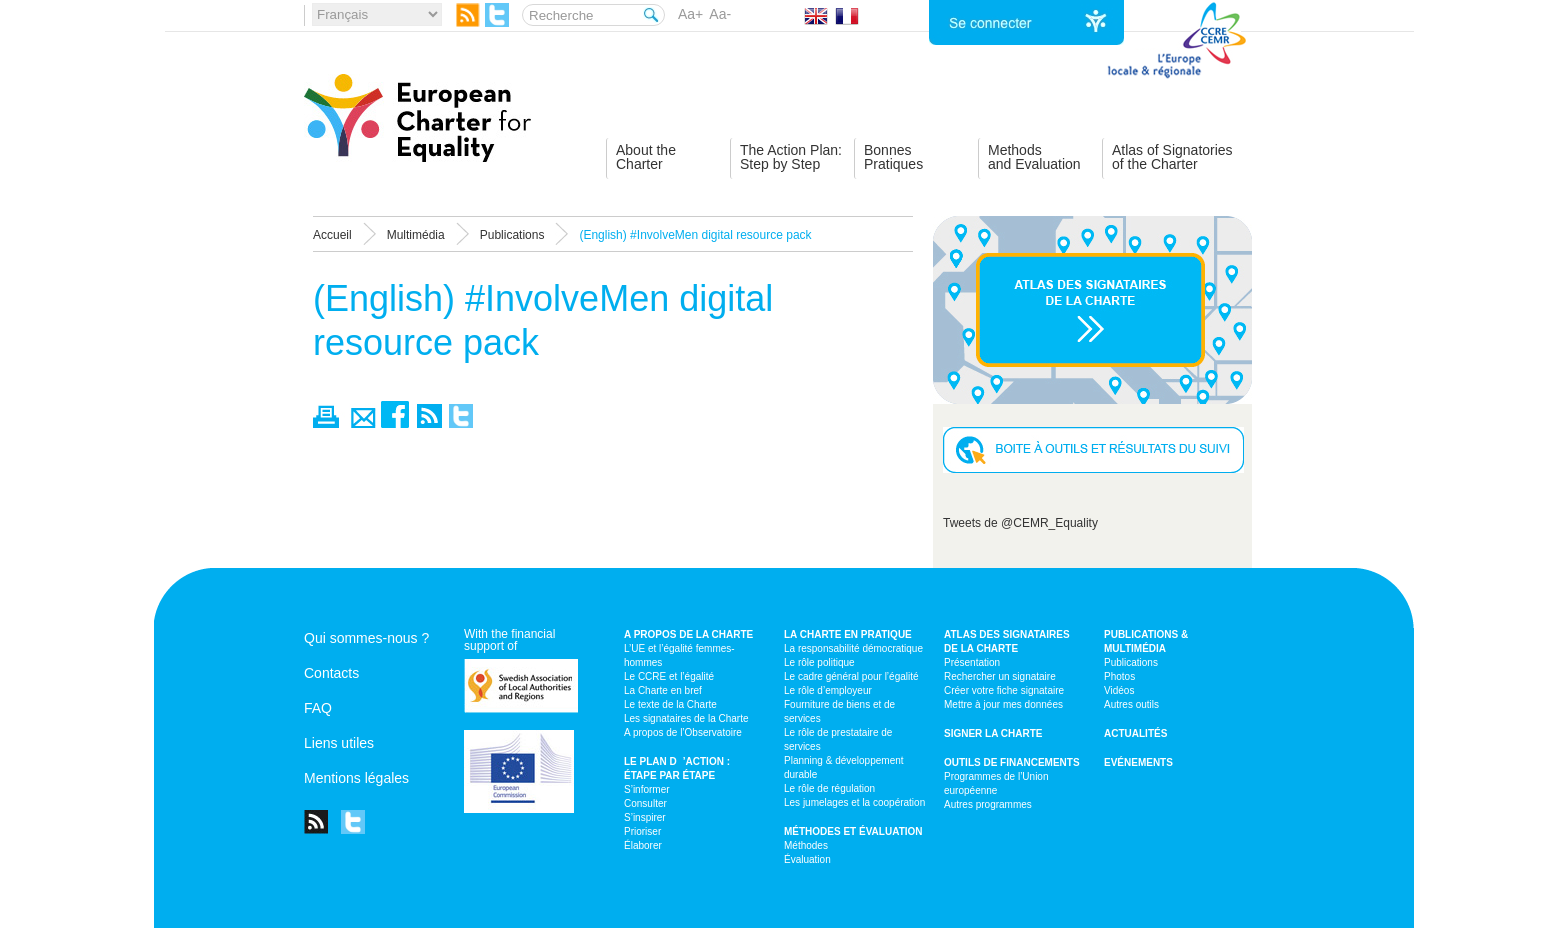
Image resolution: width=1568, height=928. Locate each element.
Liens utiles (339, 743)
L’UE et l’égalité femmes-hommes (679, 655)
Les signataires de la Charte (686, 718)
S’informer (647, 789)
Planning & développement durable (844, 767)
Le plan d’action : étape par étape (677, 768)
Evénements (1138, 762)
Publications (1131, 662)
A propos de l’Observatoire (683, 732)
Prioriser (642, 831)
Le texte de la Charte (670, 704)
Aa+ (690, 14)
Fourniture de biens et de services (839, 711)
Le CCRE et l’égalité (669, 676)
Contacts (331, 673)
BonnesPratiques (893, 157)
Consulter (645, 803)
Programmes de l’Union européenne (996, 783)
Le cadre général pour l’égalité (851, 676)
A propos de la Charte (688, 634)
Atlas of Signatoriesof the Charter (1172, 157)
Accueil (332, 235)
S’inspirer (645, 817)
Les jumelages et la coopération (854, 802)
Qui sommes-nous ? (366, 638)
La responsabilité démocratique (853, 648)
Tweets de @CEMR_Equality (1020, 523)
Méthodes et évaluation (853, 831)
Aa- (720, 14)
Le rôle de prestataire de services (838, 739)
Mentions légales (356, 778)
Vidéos (1119, 690)
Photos (1119, 676)
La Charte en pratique (848, 634)
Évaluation (807, 859)
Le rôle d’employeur (828, 690)
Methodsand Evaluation (1034, 157)
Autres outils (1131, 704)
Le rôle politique (819, 662)
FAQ (318, 708)
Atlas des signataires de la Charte (1007, 641)
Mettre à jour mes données (1003, 704)
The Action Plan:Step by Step (791, 157)
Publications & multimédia (1146, 641)
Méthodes (806, 845)
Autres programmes (988, 804)
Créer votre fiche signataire (1004, 690)
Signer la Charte (993, 733)
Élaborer (643, 845)
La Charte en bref (663, 690)
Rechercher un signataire (1000, 676)
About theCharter (646, 157)
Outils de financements (1012, 762)
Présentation (972, 662)
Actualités (1135, 733)
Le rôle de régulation (829, 788)
